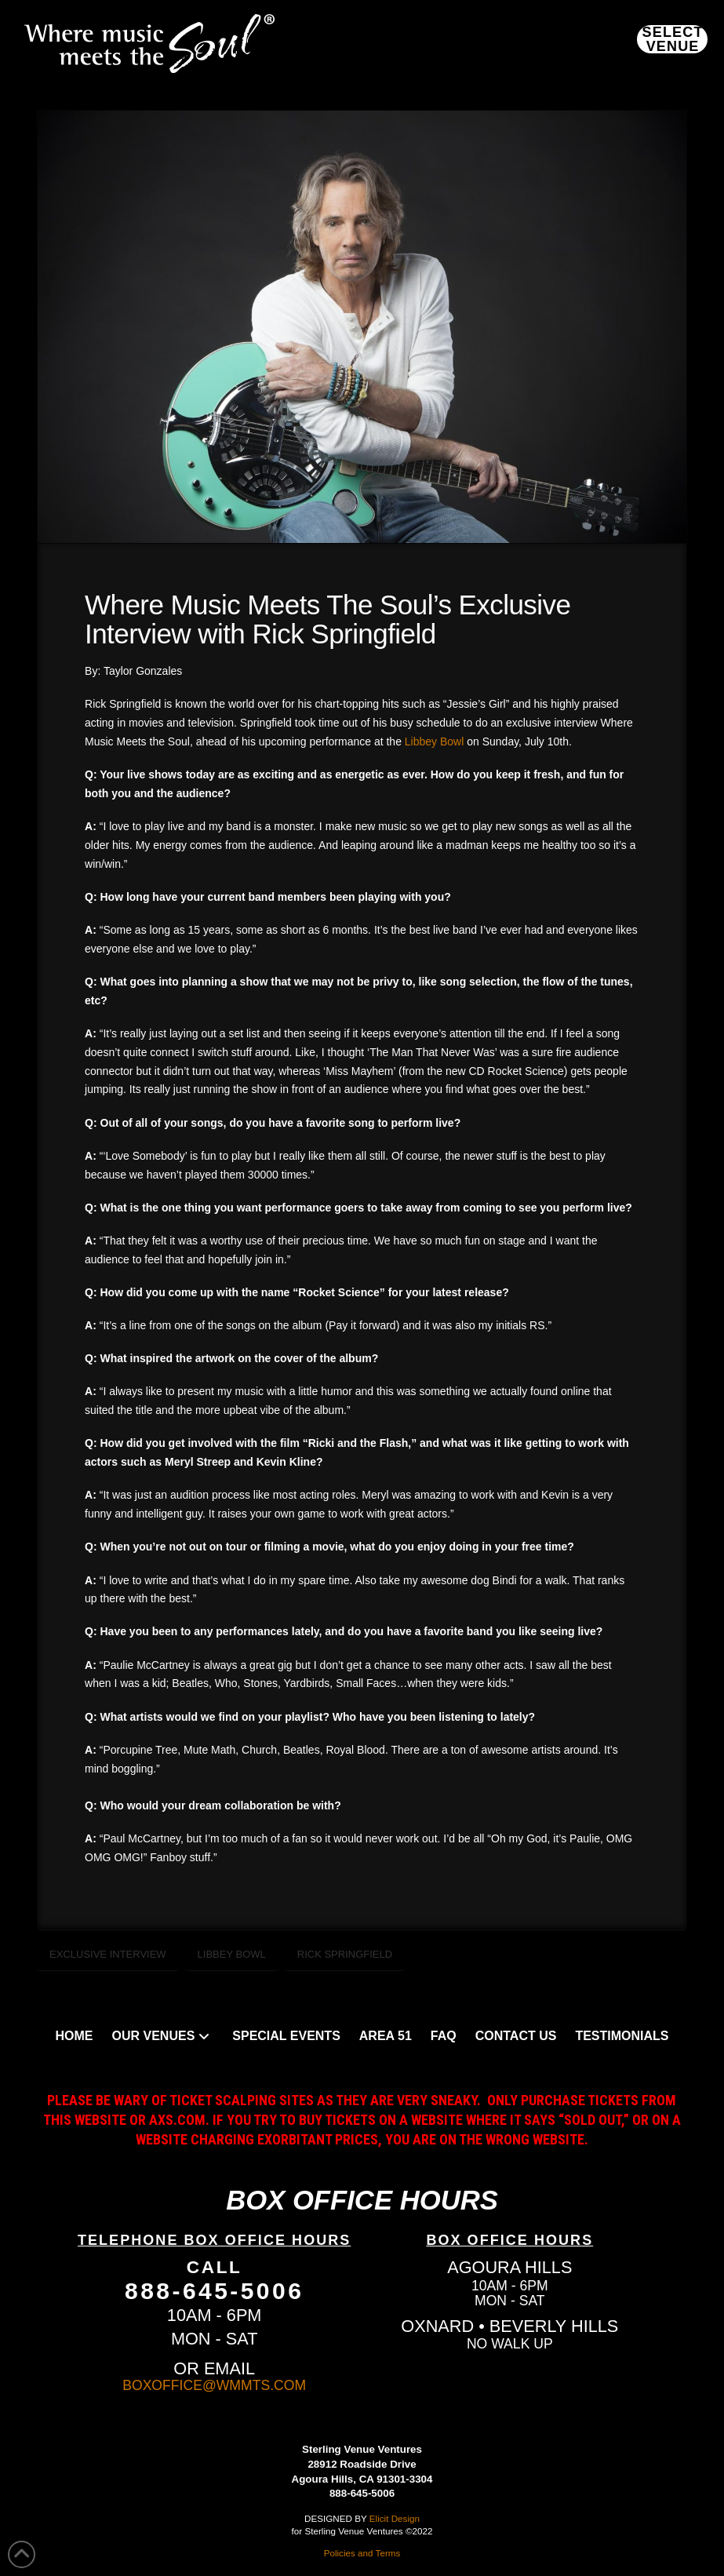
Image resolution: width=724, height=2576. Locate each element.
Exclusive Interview (107, 1954)
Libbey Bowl (434, 741)
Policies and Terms (362, 2553)
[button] (672, 39)
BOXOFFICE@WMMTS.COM (214, 2385)
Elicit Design (394, 2518)
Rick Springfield (344, 1954)
